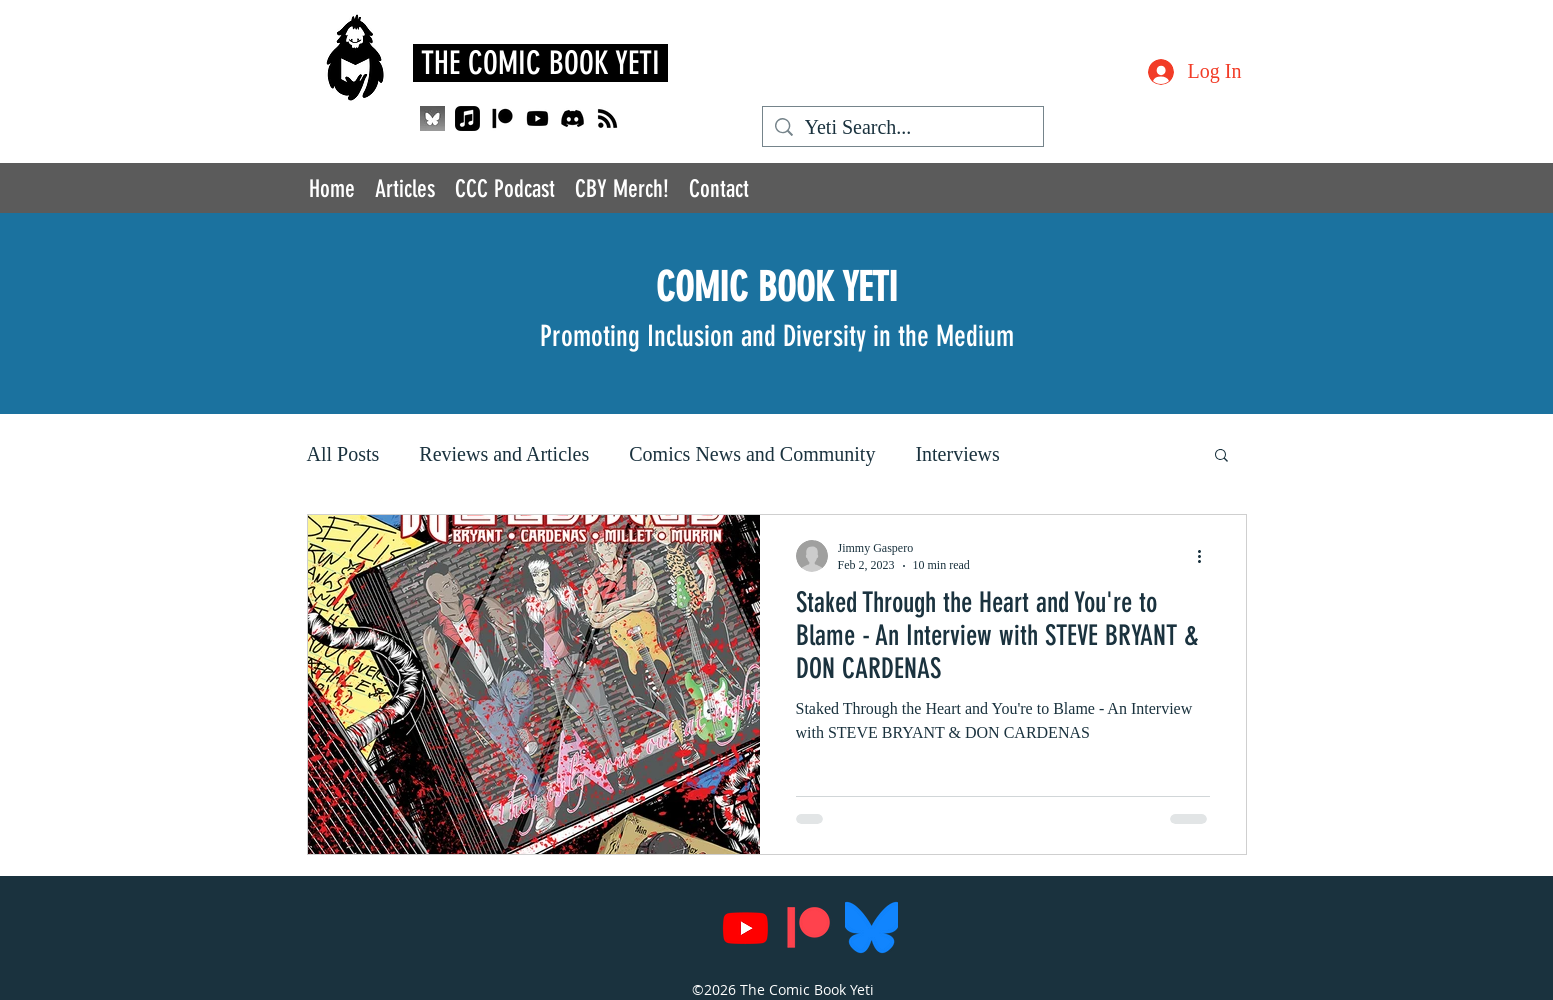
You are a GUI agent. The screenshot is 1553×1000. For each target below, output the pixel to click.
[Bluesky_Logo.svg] (871, 927)
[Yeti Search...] (903, 127)
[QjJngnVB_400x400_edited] (432, 118)
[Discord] (572, 118)
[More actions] (1207, 556)
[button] (1221, 456)
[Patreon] (502, 118)
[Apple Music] (467, 118)
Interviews (957, 454)
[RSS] (607, 118)
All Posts (343, 454)
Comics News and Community (752, 454)
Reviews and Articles (504, 454)
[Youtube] (537, 118)
